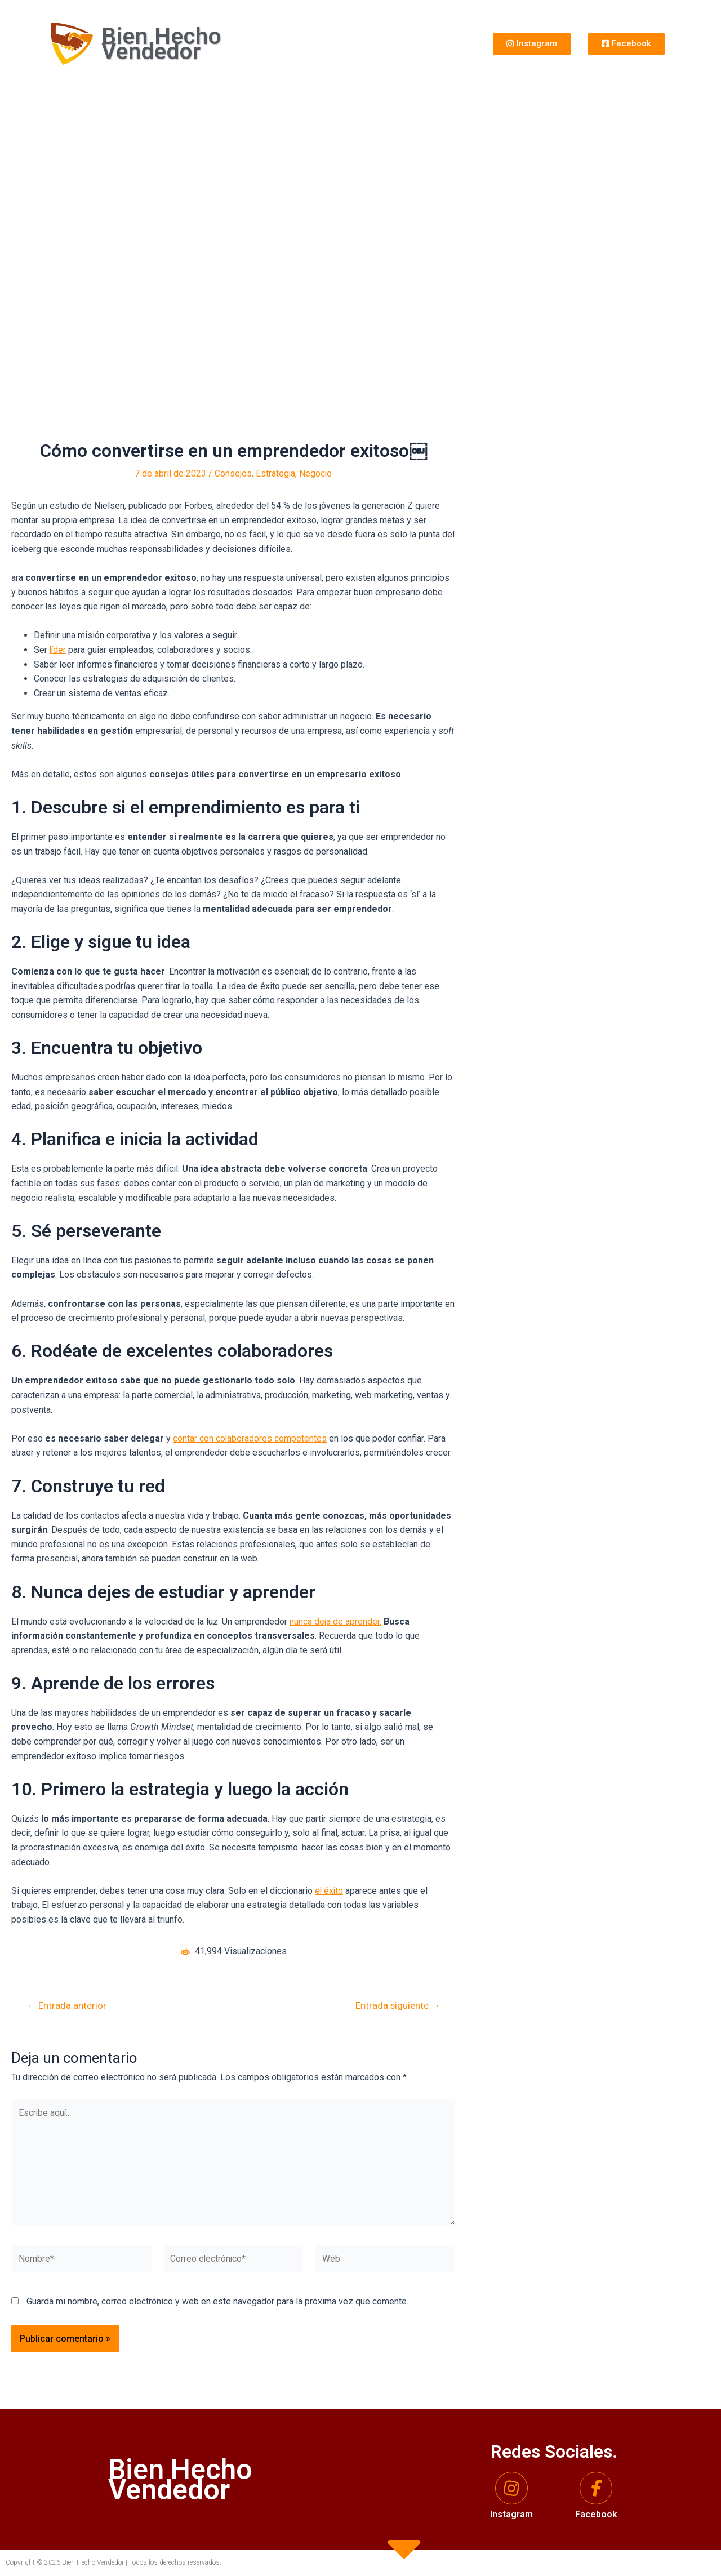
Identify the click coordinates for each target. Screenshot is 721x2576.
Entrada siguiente (397, 2005)
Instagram (511, 2514)
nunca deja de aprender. (335, 1621)
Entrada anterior (67, 2005)
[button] (532, 44)
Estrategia (275, 473)
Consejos (232, 473)
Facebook (596, 2514)
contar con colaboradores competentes (250, 1437)
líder (58, 649)
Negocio (315, 473)
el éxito (329, 1890)
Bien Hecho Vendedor (161, 44)
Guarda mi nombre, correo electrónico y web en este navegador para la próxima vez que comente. (217, 2304)
